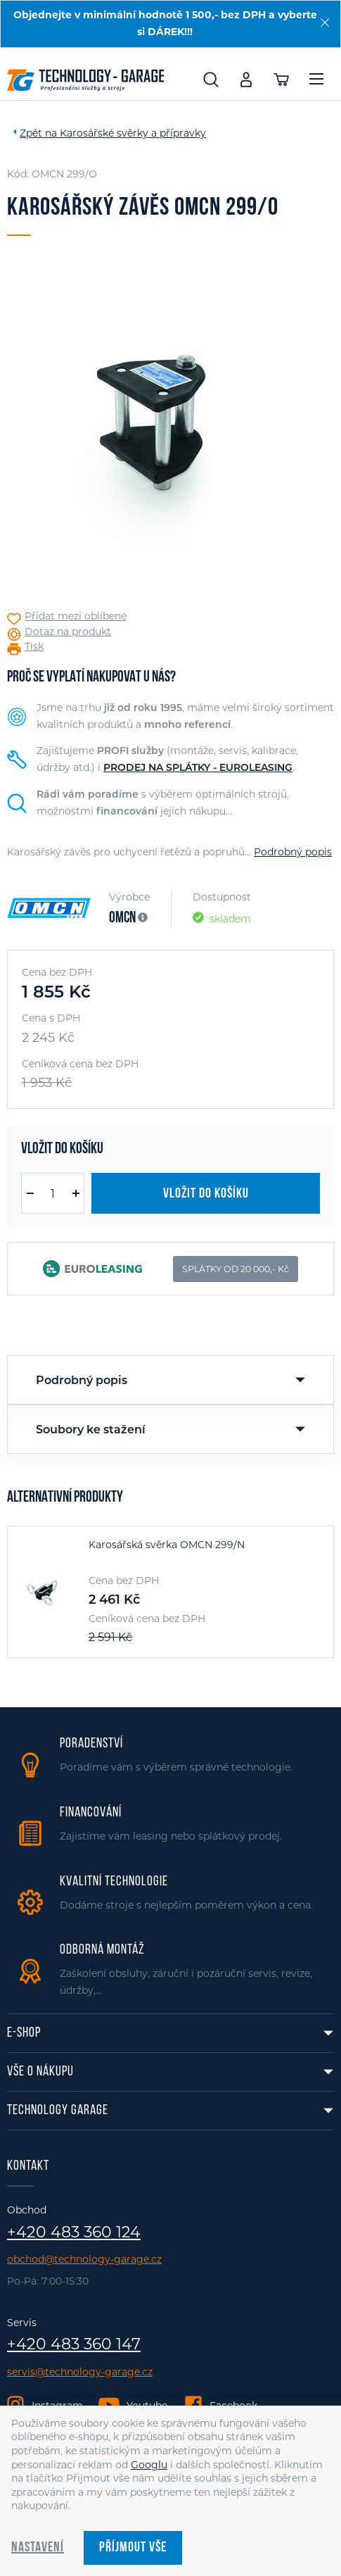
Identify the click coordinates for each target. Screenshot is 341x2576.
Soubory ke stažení (91, 1429)
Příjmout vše (133, 2548)
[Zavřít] (325, 22)
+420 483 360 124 (74, 2232)
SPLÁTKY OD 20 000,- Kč (235, 1269)
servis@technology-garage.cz (80, 2372)
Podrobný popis (293, 852)
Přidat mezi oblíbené (76, 616)
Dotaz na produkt (68, 632)
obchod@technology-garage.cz (84, 2259)
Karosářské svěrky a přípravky (133, 133)
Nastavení (37, 2548)
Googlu (149, 2464)
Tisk (34, 647)
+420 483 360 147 (74, 2344)
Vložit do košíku (206, 1194)
